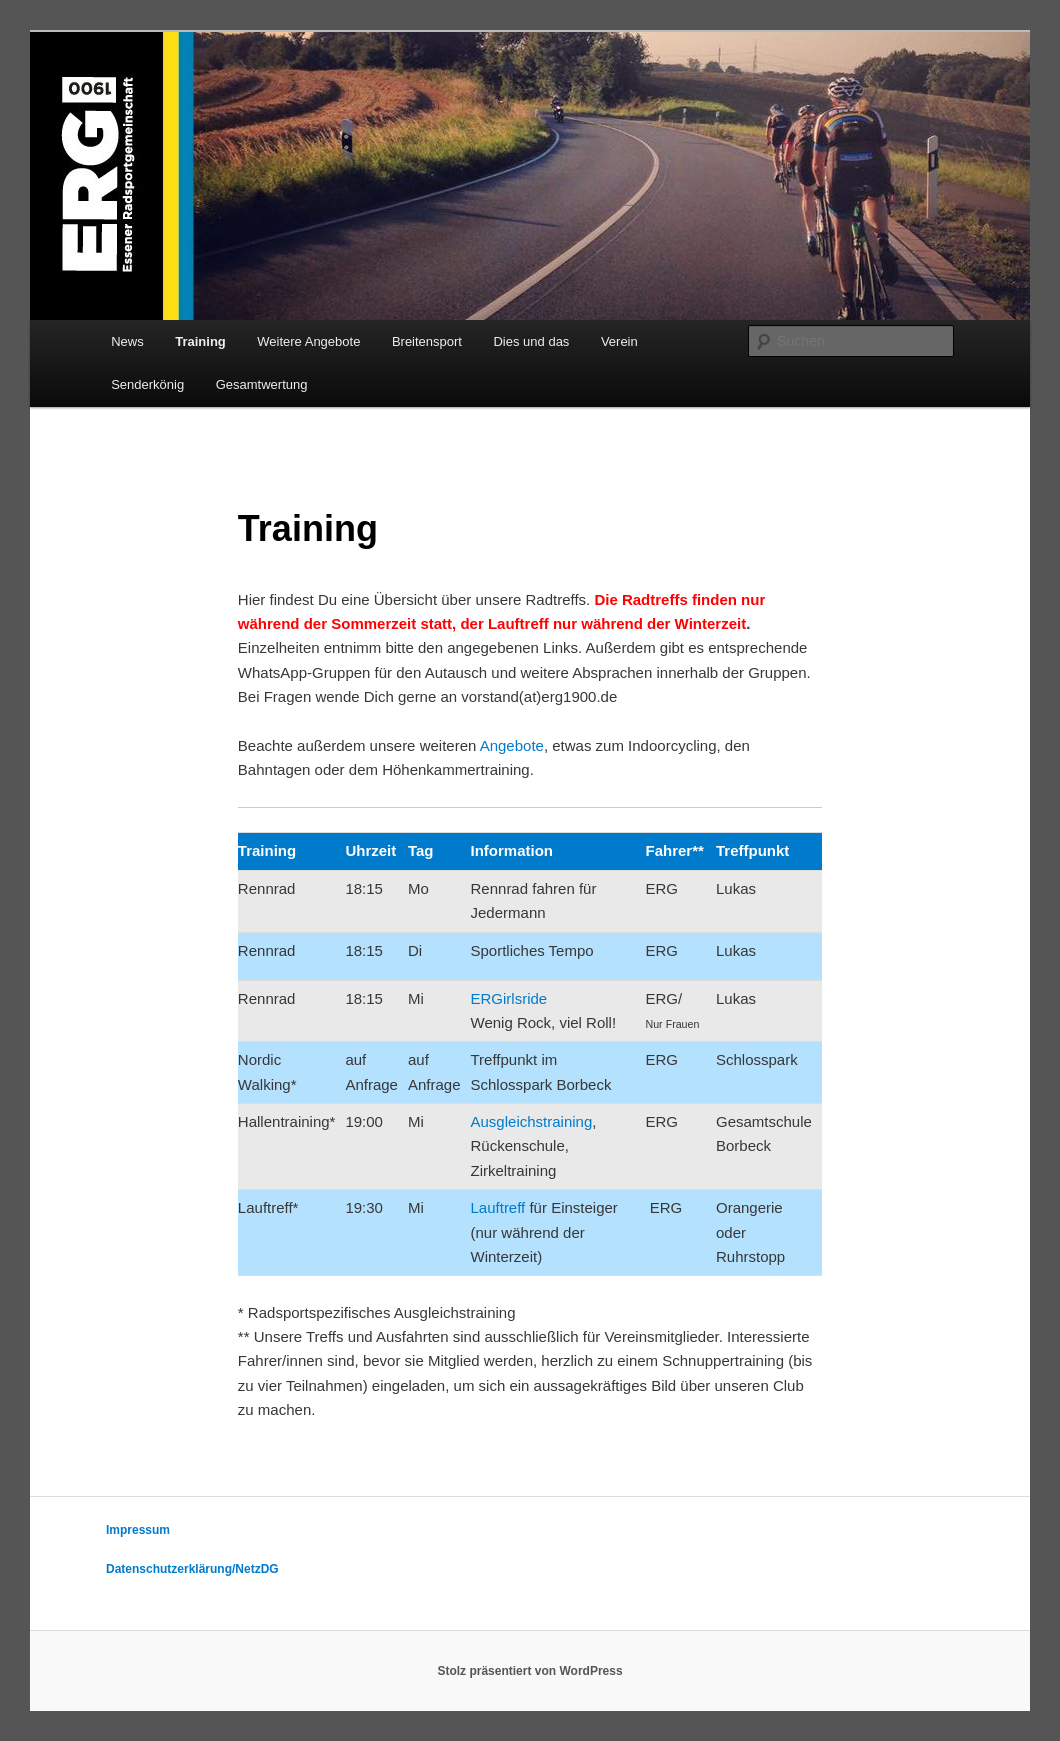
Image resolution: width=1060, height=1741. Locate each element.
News (127, 341)
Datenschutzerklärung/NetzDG (192, 1569)
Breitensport (427, 341)
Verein (619, 341)
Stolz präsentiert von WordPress (529, 1671)
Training (200, 341)
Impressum (138, 1530)
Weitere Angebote (308, 341)
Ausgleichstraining (532, 1121)
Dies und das (531, 341)
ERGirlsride (509, 998)
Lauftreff (500, 1207)
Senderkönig (147, 384)
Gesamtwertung (262, 384)
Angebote (512, 745)
